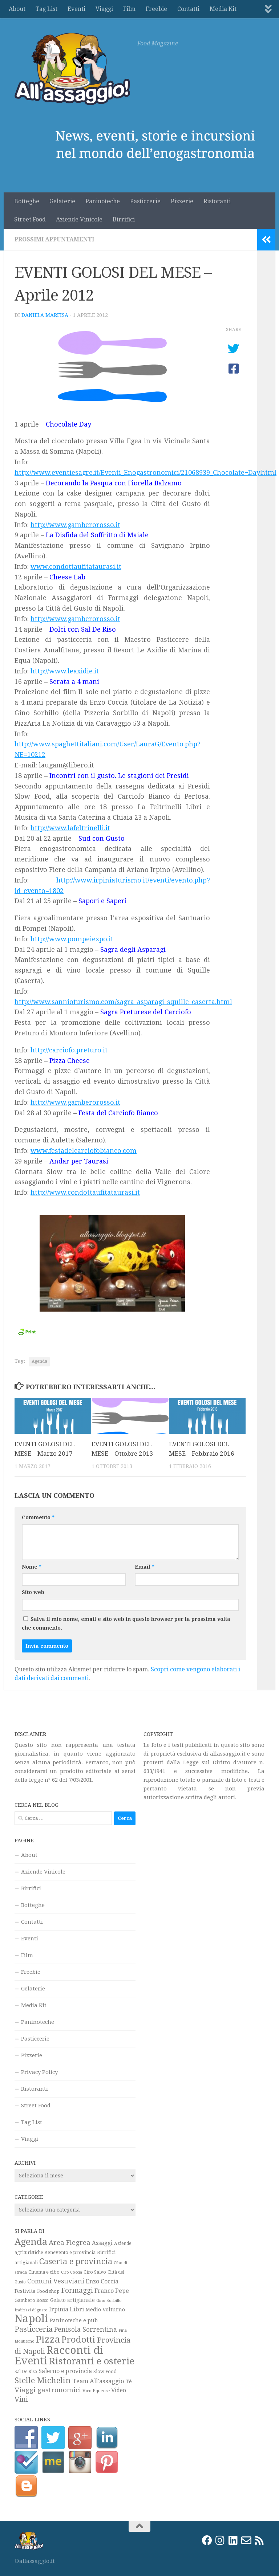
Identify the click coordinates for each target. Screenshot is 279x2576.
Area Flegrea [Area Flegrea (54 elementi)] (69, 2242)
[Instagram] (220, 2540)
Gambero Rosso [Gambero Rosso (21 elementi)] (32, 2300)
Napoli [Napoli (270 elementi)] (31, 2318)
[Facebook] (207, 2540)
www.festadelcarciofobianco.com (84, 1150)
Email (144, 1567)
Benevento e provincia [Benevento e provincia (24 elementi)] (70, 2252)
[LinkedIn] (233, 2540)
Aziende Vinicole (79, 219)
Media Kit (223, 8)
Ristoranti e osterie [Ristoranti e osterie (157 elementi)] (91, 2361)
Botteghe (26, 201)
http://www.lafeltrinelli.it (70, 828)
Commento (38, 1517)
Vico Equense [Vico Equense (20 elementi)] (96, 2390)
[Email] (246, 2540)
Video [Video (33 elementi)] (118, 2390)
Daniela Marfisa (44, 315)
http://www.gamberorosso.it (75, 525)
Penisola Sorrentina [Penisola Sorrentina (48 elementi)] (85, 2329)
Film (129, 8)
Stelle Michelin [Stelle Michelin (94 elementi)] (43, 2380)
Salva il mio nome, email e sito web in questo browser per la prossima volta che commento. (126, 1623)
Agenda (39, 1361)
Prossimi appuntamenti (54, 239)
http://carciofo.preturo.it (69, 1050)
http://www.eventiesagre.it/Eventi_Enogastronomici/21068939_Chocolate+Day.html (145, 472)
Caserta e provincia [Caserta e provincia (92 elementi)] (75, 2261)
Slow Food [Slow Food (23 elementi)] (105, 2371)
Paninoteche (102, 201)
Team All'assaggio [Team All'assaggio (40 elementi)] (98, 2381)
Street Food (30, 219)
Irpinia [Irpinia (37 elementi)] (58, 2309)
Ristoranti (217, 201)
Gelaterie (62, 201)
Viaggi (104, 8)
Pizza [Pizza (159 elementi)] (48, 2339)
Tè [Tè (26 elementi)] (129, 2381)
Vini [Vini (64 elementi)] (21, 2399)
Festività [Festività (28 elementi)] (25, 2291)
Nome (31, 1567)
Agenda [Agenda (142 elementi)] (31, 2242)
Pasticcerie (145, 201)
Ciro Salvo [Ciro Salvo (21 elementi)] (95, 2272)
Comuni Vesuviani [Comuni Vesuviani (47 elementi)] (55, 2281)
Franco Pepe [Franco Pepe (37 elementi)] (111, 2290)
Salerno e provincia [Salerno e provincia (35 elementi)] (65, 2371)
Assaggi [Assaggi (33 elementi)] (102, 2243)
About (17, 8)
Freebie (156, 8)
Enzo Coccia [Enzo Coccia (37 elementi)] (102, 2281)
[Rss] (259, 2540)
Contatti (188, 8)
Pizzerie (182, 201)
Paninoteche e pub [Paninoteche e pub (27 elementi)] (74, 2320)
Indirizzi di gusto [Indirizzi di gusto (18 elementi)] (31, 2309)
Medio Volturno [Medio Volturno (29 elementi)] (105, 2309)
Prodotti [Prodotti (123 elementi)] (78, 2340)
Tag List (46, 8)
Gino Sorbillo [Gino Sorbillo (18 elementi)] (109, 2300)
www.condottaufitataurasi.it (76, 566)
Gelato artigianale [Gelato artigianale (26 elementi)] (72, 2300)
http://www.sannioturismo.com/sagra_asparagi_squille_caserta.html (123, 1002)
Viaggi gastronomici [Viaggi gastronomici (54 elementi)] (48, 2390)
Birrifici (124, 219)
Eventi (76, 8)
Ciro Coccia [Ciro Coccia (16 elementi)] (71, 2272)
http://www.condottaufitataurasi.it (85, 1192)
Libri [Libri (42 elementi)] (77, 2309)
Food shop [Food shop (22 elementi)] (48, 2291)
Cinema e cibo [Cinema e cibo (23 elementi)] (44, 2272)
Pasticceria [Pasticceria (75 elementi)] (34, 2329)
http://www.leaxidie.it (65, 671)
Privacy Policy (39, 2072)
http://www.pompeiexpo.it (72, 939)
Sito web (33, 1592)
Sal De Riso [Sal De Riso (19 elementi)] (26, 2371)
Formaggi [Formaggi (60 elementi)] (77, 2290)
